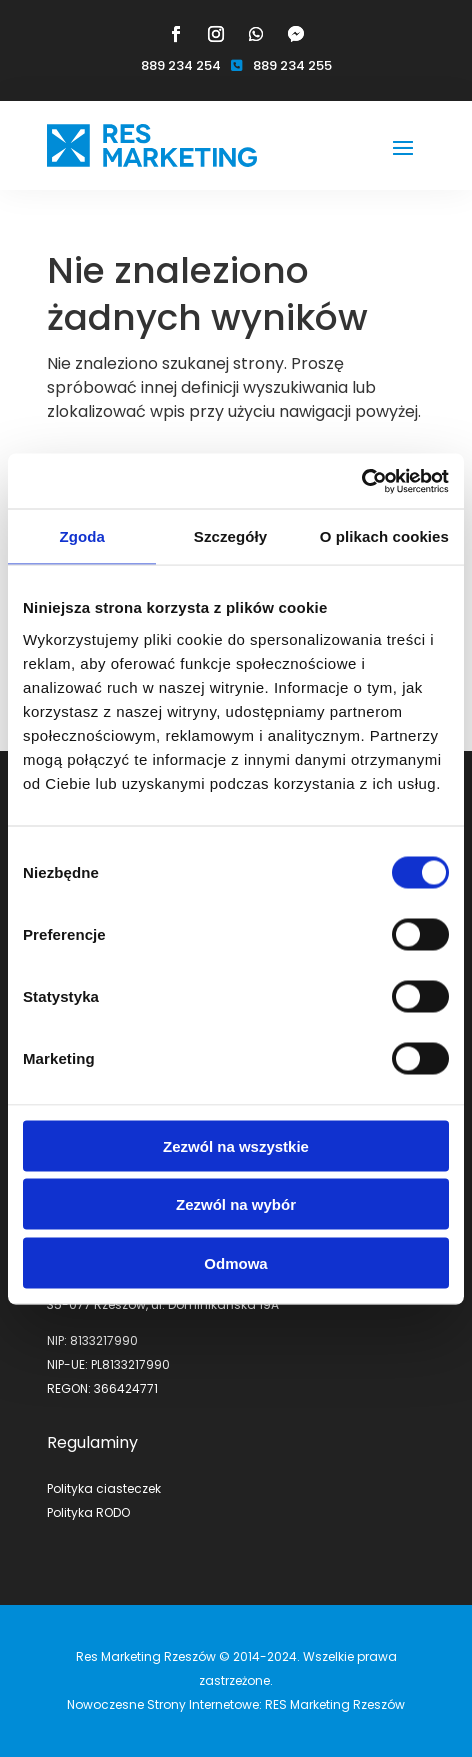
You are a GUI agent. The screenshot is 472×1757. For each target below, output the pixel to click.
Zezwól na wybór (236, 1204)
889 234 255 (292, 65)
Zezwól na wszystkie (236, 1145)
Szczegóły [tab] (230, 536)
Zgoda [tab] (82, 536)
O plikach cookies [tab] (384, 536)
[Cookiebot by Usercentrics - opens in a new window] (361, 481)
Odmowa (235, 1262)
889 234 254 (181, 65)
